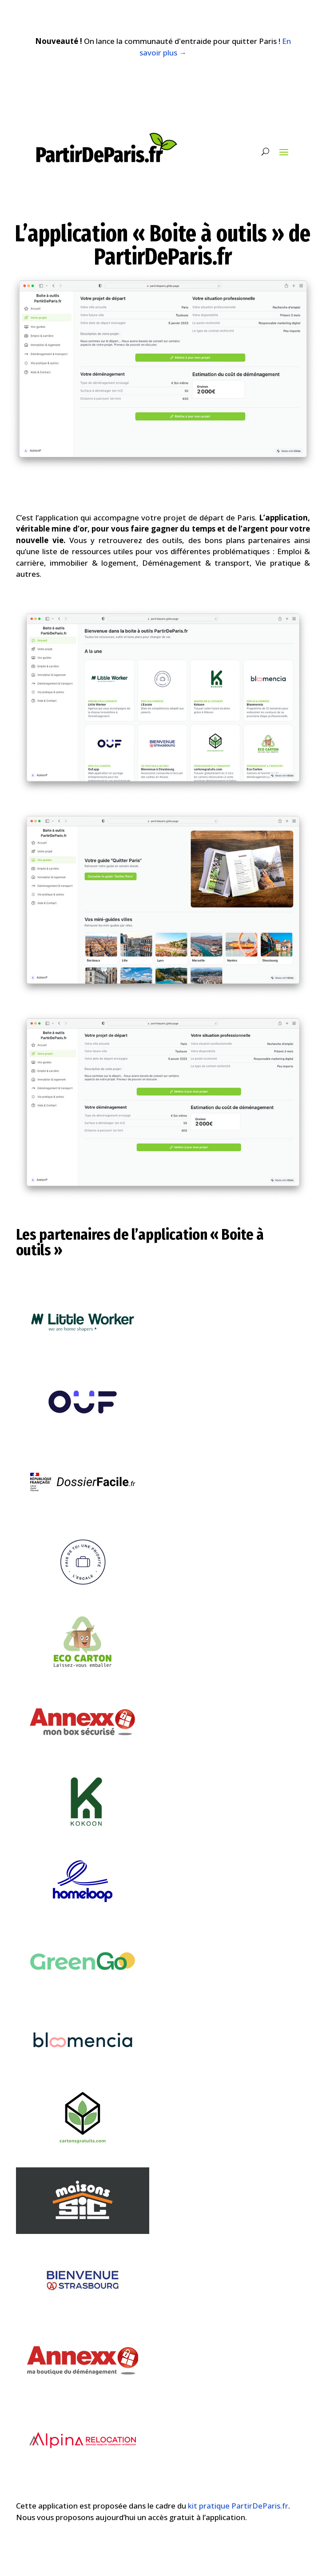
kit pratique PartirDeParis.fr (238, 2506)
